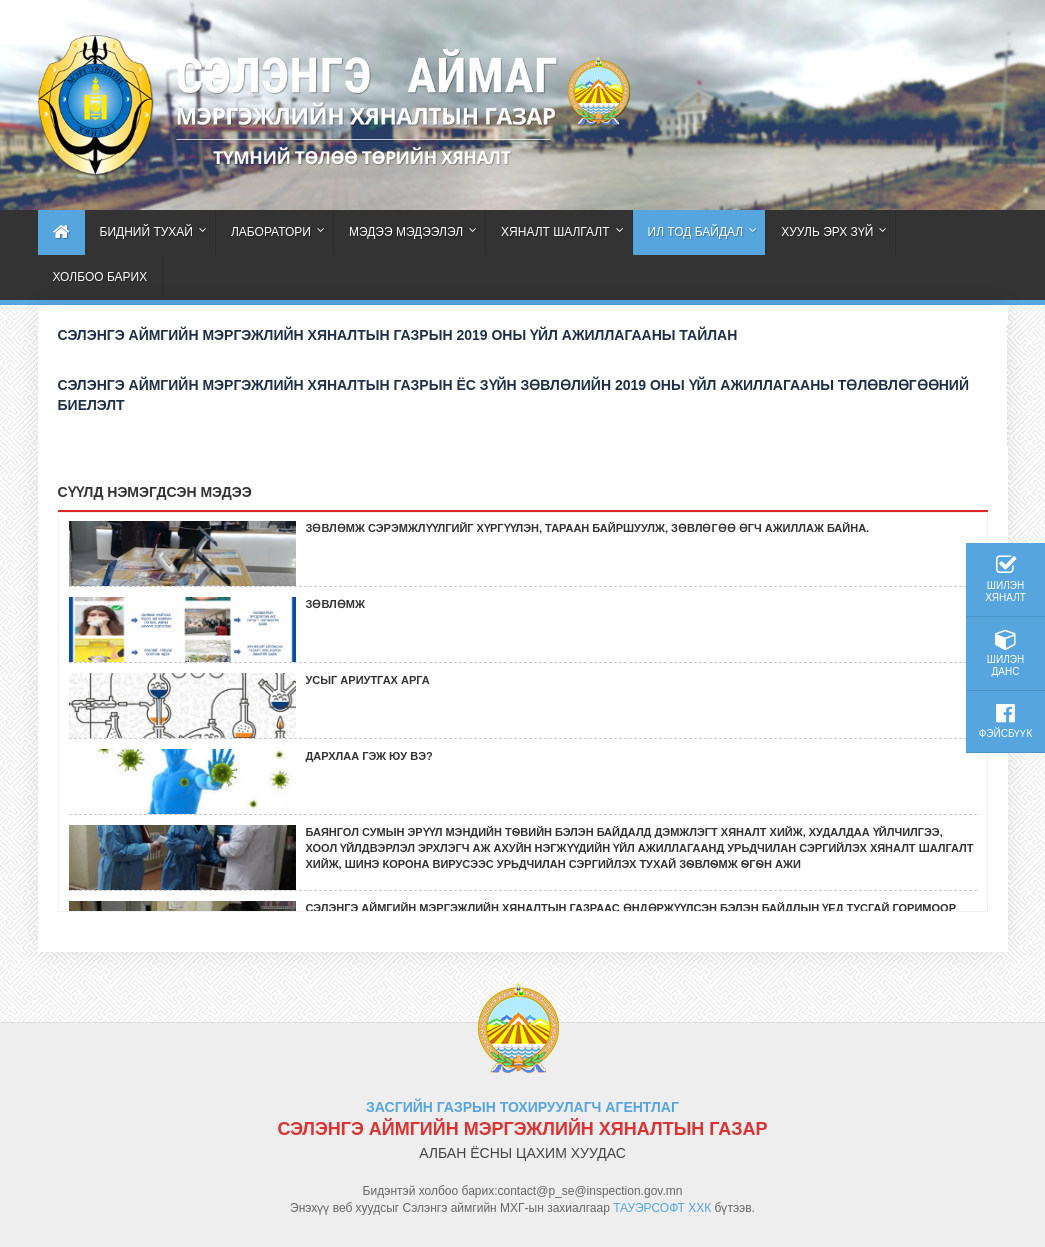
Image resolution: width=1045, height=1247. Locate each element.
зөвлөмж (335, 604)
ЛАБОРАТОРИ (271, 232)
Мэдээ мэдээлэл (406, 232)
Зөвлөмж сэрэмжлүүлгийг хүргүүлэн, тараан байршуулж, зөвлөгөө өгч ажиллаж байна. (588, 528)
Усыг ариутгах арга (368, 680)
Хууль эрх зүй (827, 232)
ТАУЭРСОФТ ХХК (662, 1208)
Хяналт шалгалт (555, 232)
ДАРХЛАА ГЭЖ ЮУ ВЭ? (369, 756)
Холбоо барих (100, 277)
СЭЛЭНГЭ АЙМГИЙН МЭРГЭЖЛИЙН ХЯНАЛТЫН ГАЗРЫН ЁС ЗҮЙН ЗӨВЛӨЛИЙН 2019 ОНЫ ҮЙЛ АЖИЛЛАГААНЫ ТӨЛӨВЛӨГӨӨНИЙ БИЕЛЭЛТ (514, 395)
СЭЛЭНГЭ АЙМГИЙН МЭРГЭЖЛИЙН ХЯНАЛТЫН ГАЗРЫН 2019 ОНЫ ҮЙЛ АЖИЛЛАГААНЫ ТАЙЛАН (398, 335)
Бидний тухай (146, 232)
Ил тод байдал (696, 232)
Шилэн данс (1005, 653)
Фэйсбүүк (1005, 721)
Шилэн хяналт (1005, 579)
